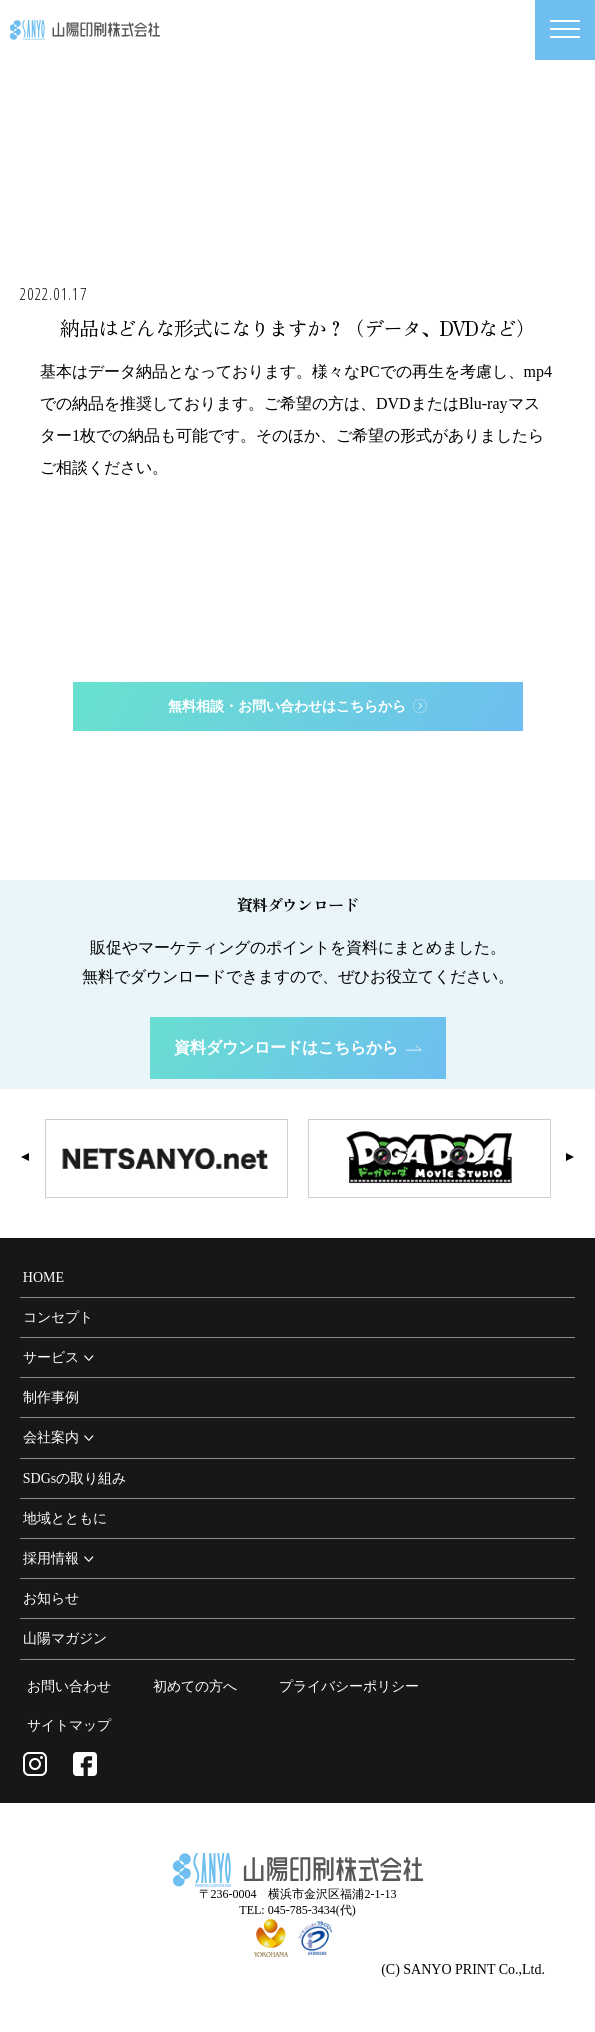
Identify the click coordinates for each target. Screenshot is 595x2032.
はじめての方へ (298, 838)
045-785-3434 (312, 757)
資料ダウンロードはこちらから (298, 1047)
